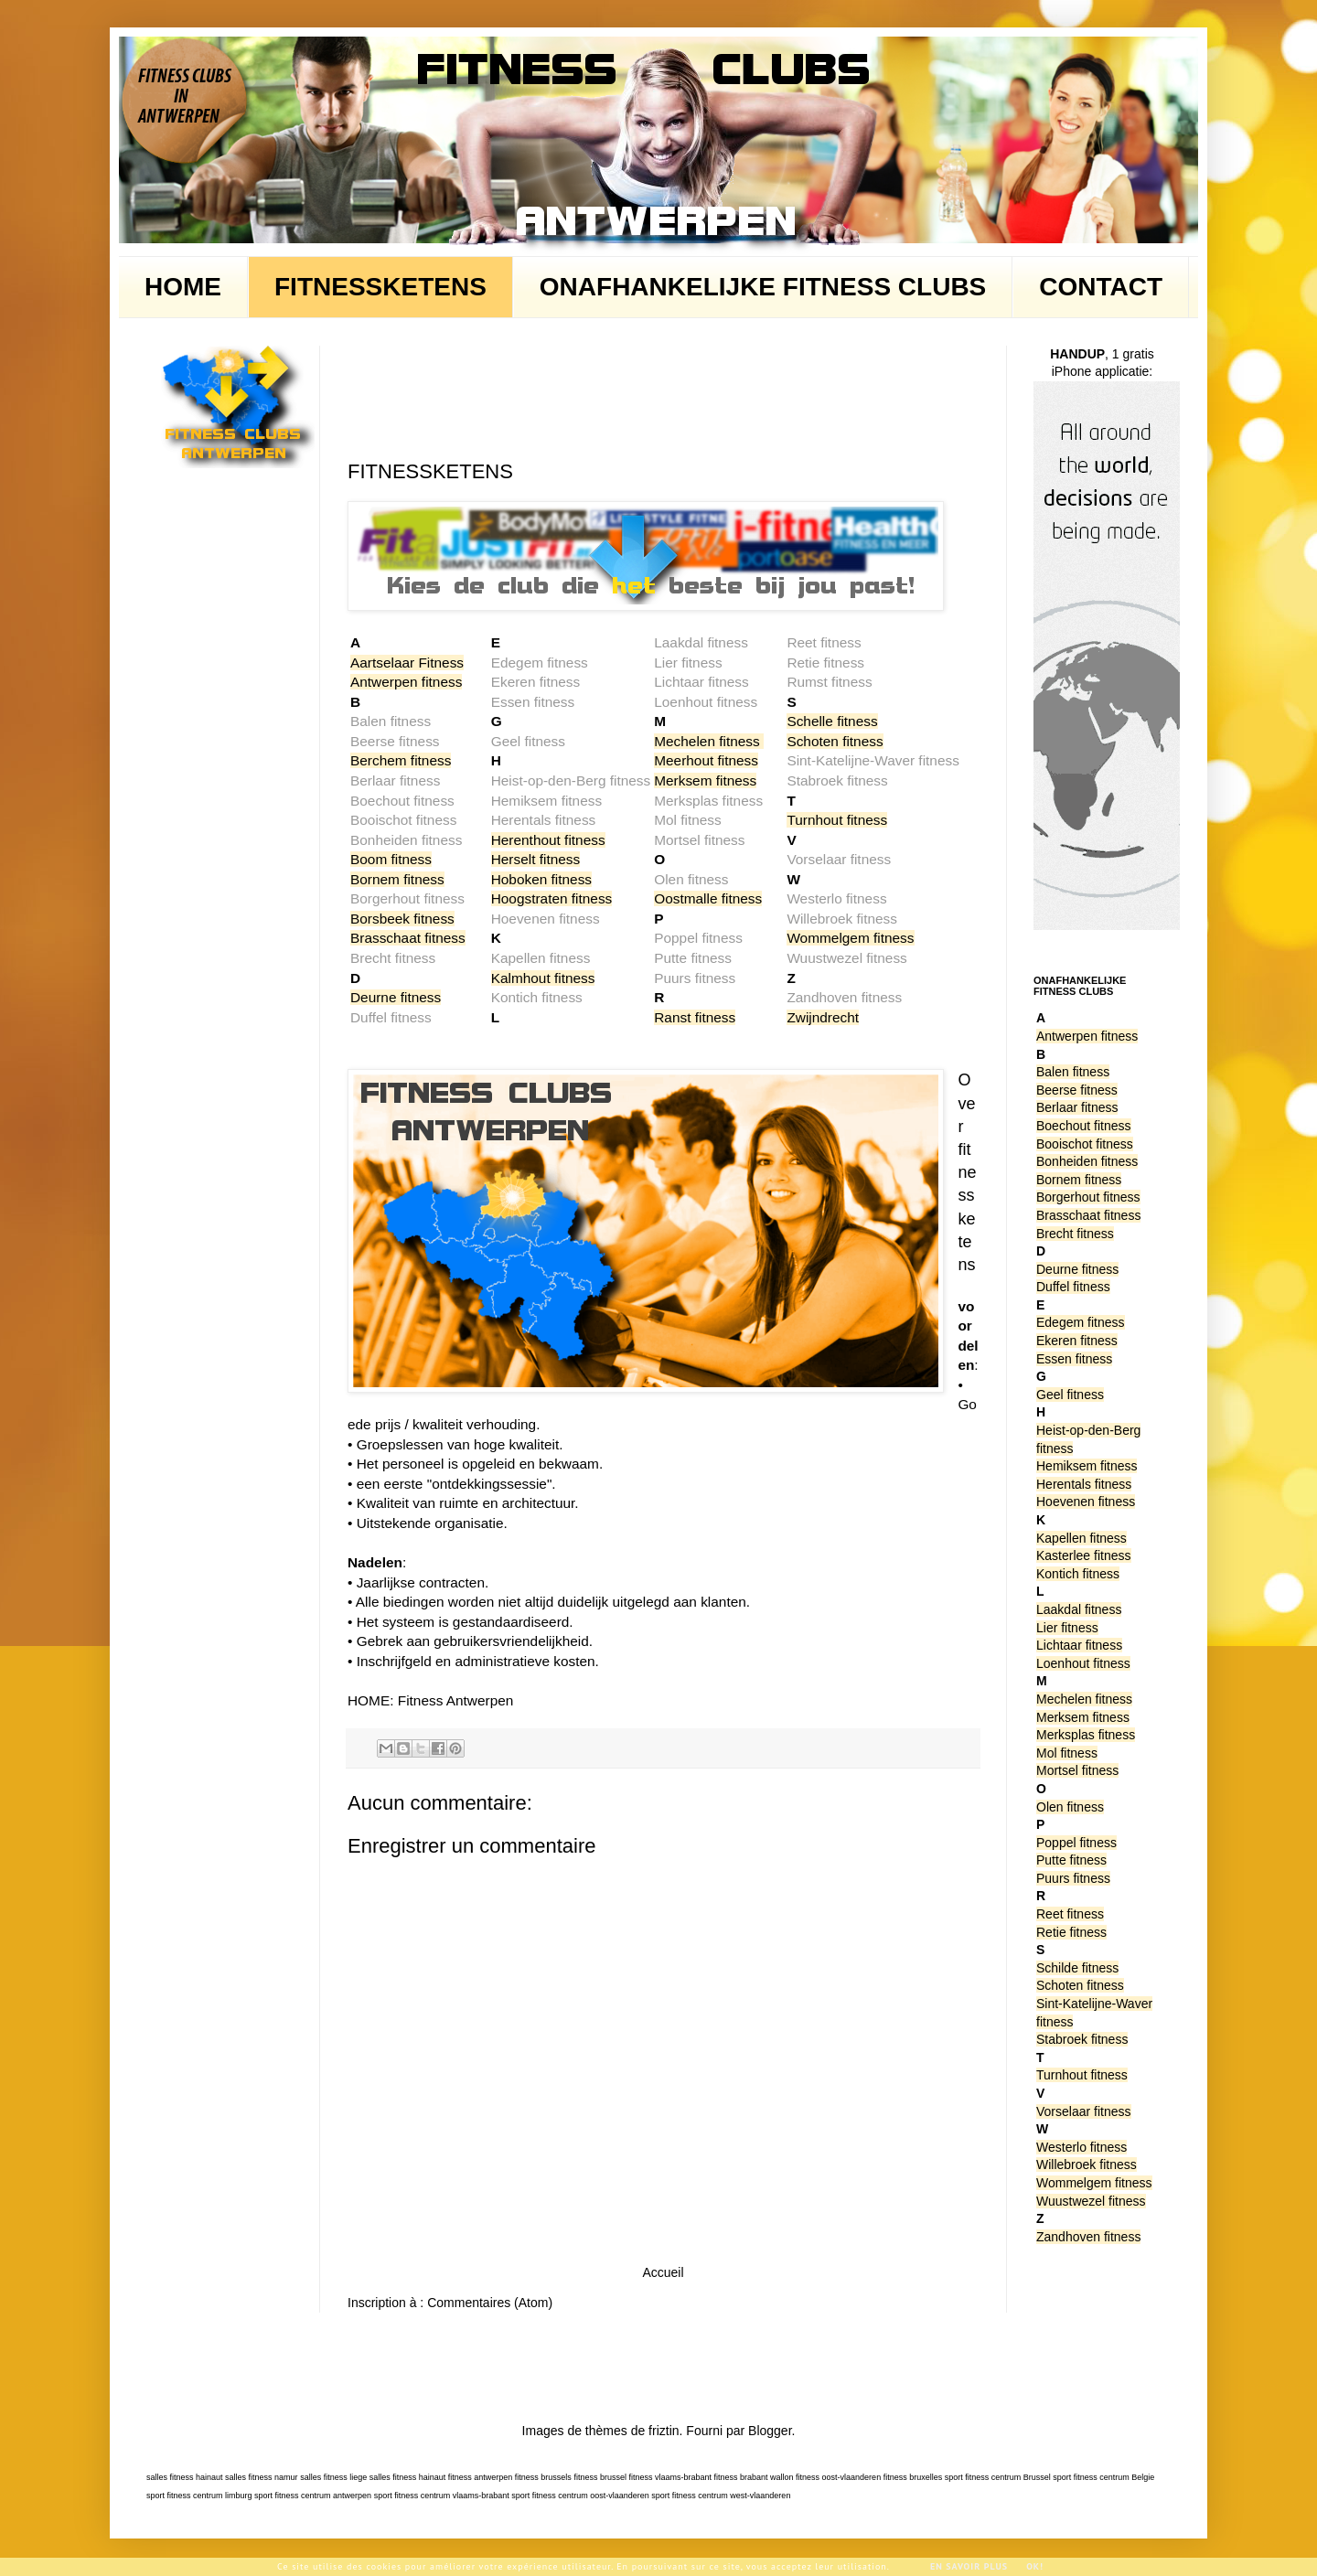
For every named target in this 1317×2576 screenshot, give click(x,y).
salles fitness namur (261, 2477)
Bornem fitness (397, 879)
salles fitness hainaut (184, 2477)
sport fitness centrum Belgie (1103, 2477)
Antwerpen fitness (406, 681)
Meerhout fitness (706, 760)
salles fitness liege (333, 2477)
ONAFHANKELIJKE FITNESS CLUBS (763, 287)
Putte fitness (1071, 1860)
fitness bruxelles (913, 2477)
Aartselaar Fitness (407, 662)
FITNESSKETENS (380, 287)
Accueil (662, 2272)
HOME (183, 287)
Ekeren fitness (1077, 1340)
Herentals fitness (1083, 1484)
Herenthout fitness (548, 840)
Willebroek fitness (1086, 2164)
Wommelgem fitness (850, 938)
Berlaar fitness (1077, 1107)
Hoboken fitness (541, 879)
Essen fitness (1074, 1359)
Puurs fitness (1073, 1878)
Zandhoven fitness (1088, 2236)
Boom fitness (391, 859)
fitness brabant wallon (754, 2477)
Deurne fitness (395, 997)
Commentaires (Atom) (489, 2302)
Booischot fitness (1084, 1144)
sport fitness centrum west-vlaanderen (720, 2495)
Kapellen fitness (1081, 1538)
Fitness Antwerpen (456, 1700)
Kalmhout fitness (543, 978)
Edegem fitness (1080, 1322)
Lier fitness (1067, 1627)
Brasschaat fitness (408, 938)
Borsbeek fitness (402, 918)
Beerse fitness (1077, 1090)
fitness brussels (543, 2477)
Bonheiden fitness (1087, 1161)
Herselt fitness (536, 859)
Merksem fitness (705, 780)
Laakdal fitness (1078, 1609)
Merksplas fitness (1085, 1734)
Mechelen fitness (707, 741)
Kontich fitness (1077, 1573)
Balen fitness (1072, 1071)
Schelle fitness (832, 721)
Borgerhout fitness (1088, 1197)
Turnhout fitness (837, 820)
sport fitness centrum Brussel (998, 2477)
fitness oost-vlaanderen (838, 2477)
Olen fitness (1070, 1807)
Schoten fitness (835, 741)
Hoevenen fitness (1085, 1501)
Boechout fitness (1083, 1125)
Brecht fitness (1075, 1233)
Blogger (769, 2430)
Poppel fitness (1076, 1842)
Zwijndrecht (823, 1017)
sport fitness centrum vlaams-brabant (441, 2495)
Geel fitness (1070, 1394)
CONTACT (1100, 287)
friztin (663, 2430)
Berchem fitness (400, 760)
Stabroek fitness (1082, 2039)
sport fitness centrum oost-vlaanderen (580, 2495)
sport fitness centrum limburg (199, 2495)
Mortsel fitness (1077, 1770)
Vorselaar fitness (1083, 2111)
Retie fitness (1071, 1932)
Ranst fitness (694, 1017)
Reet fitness (1070, 1914)
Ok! (1035, 2566)
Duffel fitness (1073, 1286)
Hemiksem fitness (1086, 1466)
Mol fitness (1067, 1753)
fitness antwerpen (480, 2477)
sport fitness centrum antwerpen (312, 2495)
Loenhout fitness (1083, 1663)
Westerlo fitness (1081, 2147)
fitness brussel (599, 2477)
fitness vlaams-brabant (670, 2477)
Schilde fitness (1077, 1968)
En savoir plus (969, 2566)
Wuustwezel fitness (1091, 2201)
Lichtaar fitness (1079, 1645)
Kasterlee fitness (1083, 1555)
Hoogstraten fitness (552, 898)
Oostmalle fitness (708, 898)
